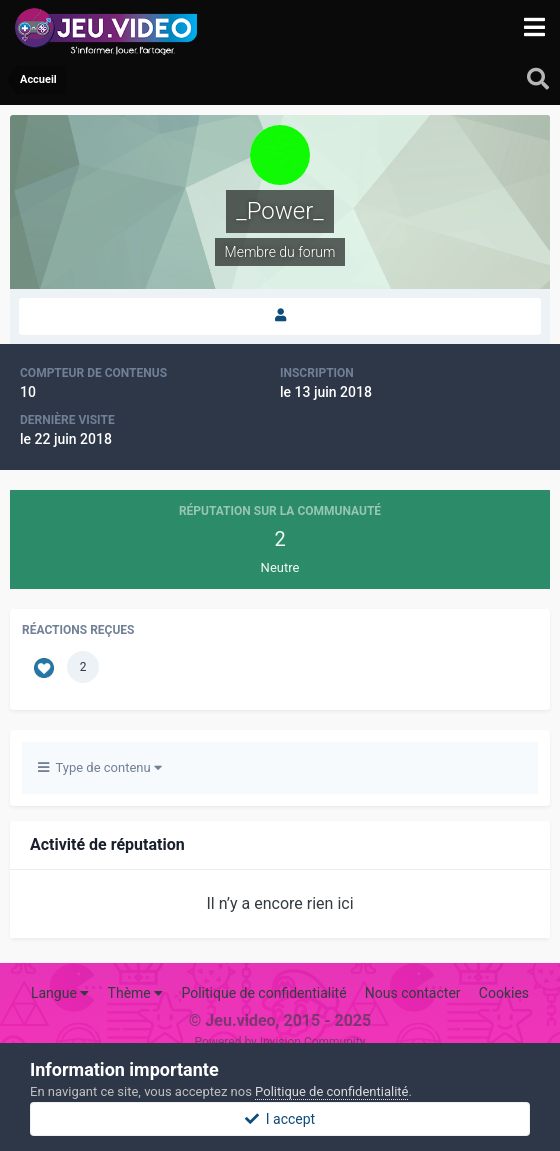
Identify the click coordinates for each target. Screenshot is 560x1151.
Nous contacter (413, 993)
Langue (60, 993)
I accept (280, 1119)
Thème (136, 993)
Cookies (504, 993)
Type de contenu (100, 767)
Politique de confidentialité (263, 993)
